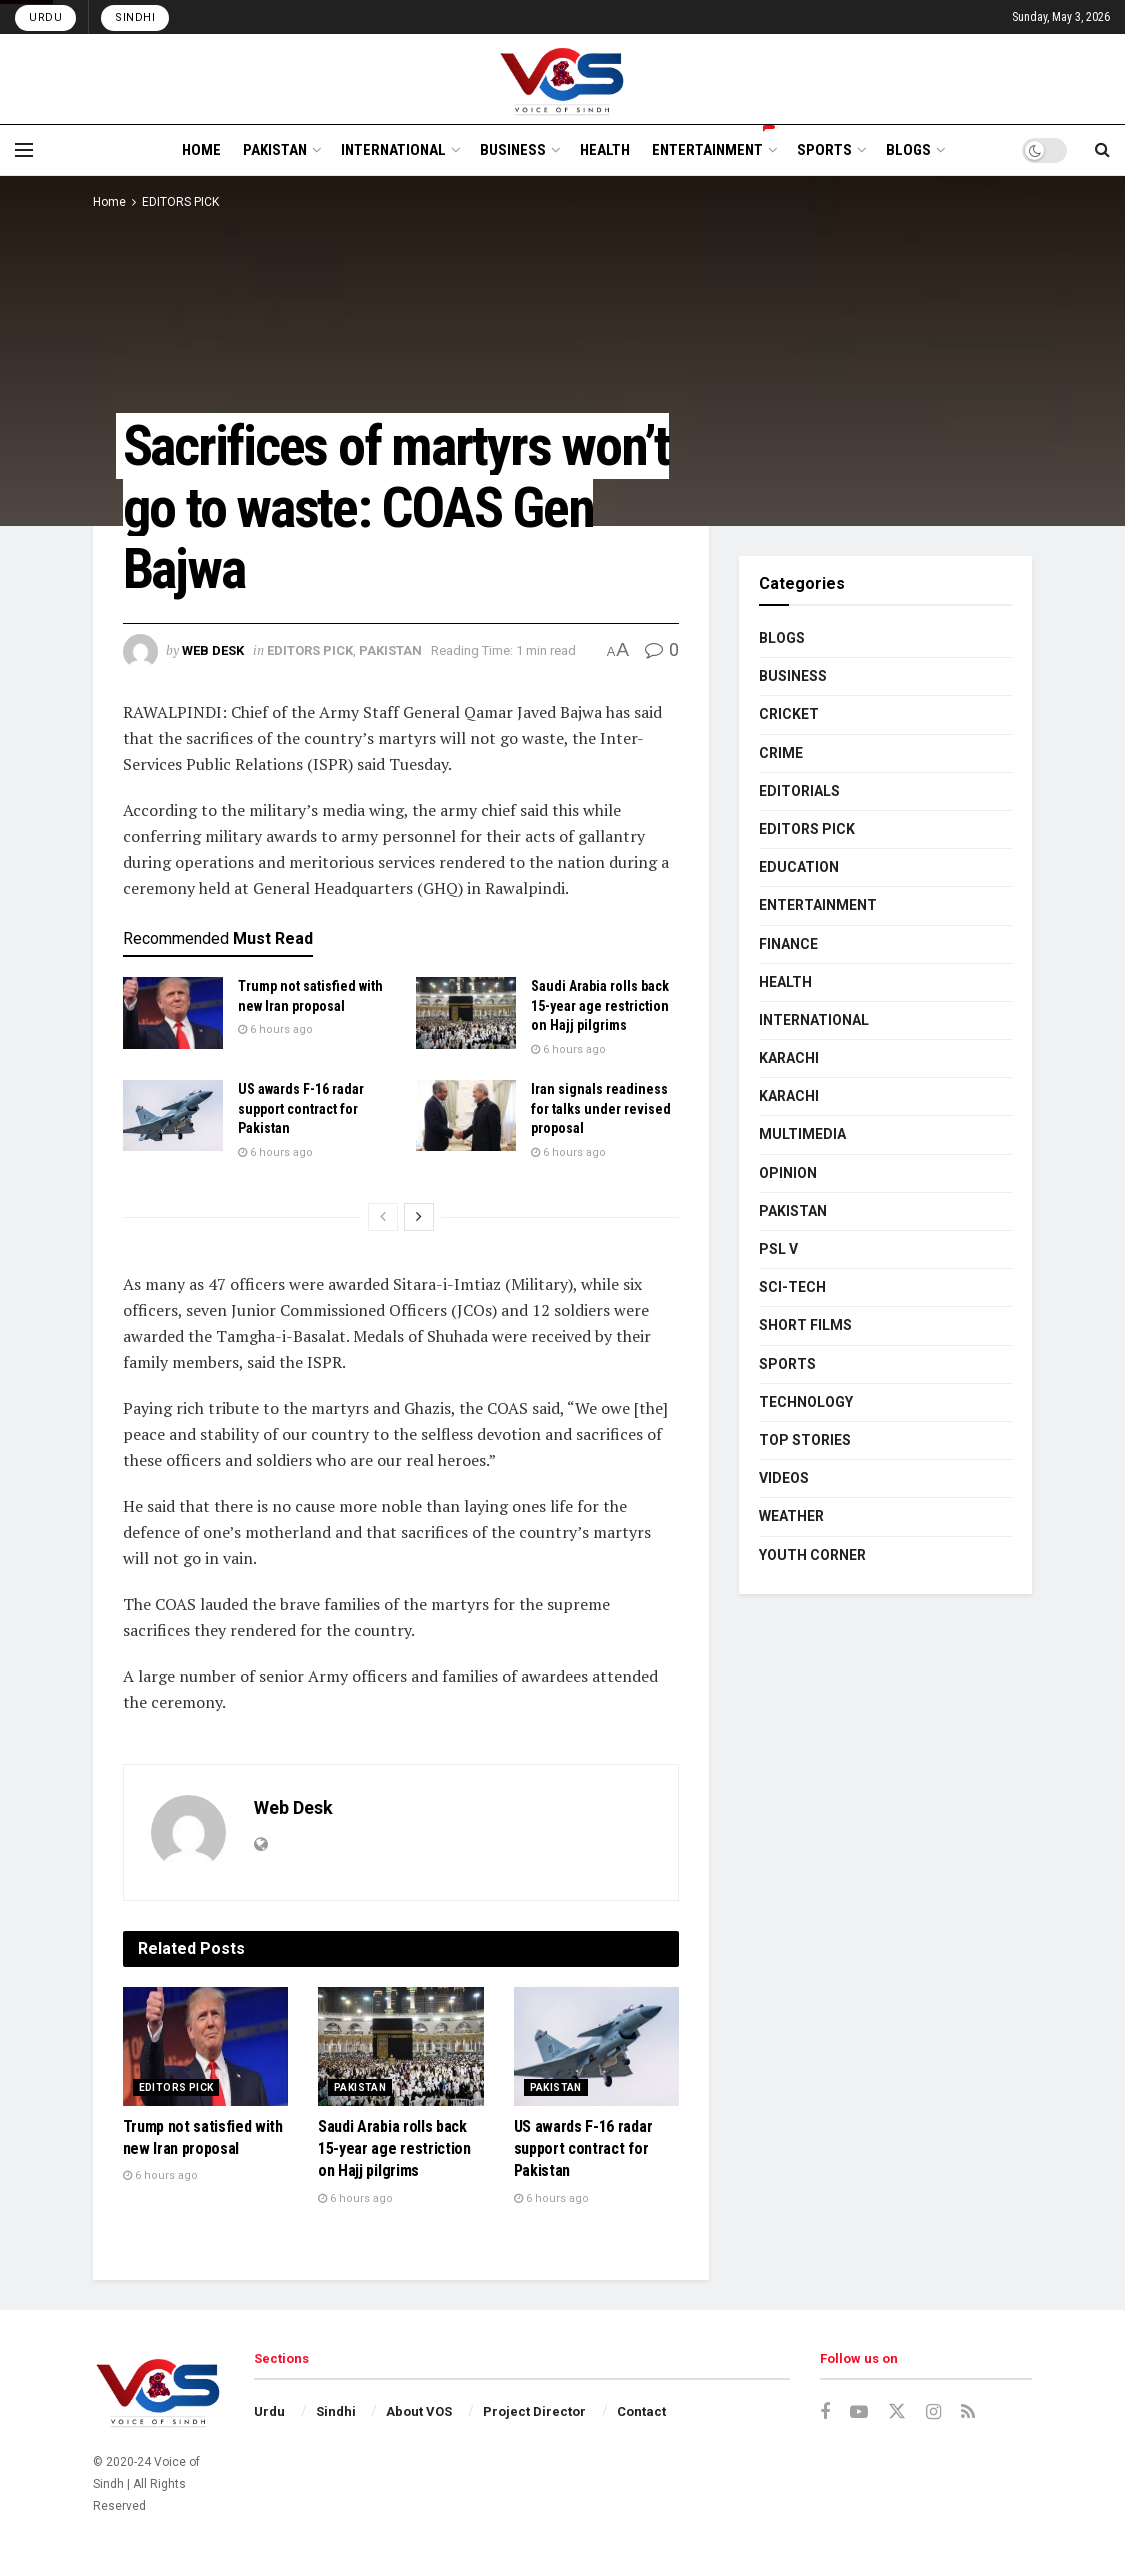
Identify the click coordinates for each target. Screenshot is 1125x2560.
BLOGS (908, 150)
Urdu (45, 17)
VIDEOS (784, 1478)
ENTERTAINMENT (713, 147)
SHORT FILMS (805, 1325)
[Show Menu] (24, 150)
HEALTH (605, 150)
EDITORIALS (799, 791)
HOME (201, 150)
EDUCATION (799, 867)
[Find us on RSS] (968, 2412)
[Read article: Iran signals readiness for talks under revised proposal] (466, 1116)
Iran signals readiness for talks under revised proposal (601, 1108)
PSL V (778, 1249)
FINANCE (788, 944)
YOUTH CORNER (812, 1555)
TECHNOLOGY (806, 1402)
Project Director (534, 2411)
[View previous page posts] (383, 1217)
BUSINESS (513, 150)
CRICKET (789, 714)
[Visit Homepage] (562, 79)
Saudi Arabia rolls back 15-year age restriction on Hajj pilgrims (600, 1005)
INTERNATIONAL (393, 150)
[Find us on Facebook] (825, 2412)
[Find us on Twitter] (897, 2412)
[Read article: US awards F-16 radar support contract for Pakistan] (173, 1116)
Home (109, 202)
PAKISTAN (275, 150)
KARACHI (789, 1058)
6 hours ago (275, 1029)
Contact (641, 2411)
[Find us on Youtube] (859, 2412)
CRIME (781, 753)
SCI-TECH (792, 1287)
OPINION (788, 1173)
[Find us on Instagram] (933, 2412)
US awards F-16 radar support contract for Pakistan (301, 1108)
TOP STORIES (805, 1440)
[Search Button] (1102, 150)
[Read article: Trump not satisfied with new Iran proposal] (173, 1013)
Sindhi (135, 17)
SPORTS (824, 150)
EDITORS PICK (180, 202)
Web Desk (213, 650)
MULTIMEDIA (802, 1134)
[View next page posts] (419, 1217)
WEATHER (791, 1516)
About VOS (419, 2411)
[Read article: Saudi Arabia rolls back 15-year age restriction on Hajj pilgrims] (466, 1013)
